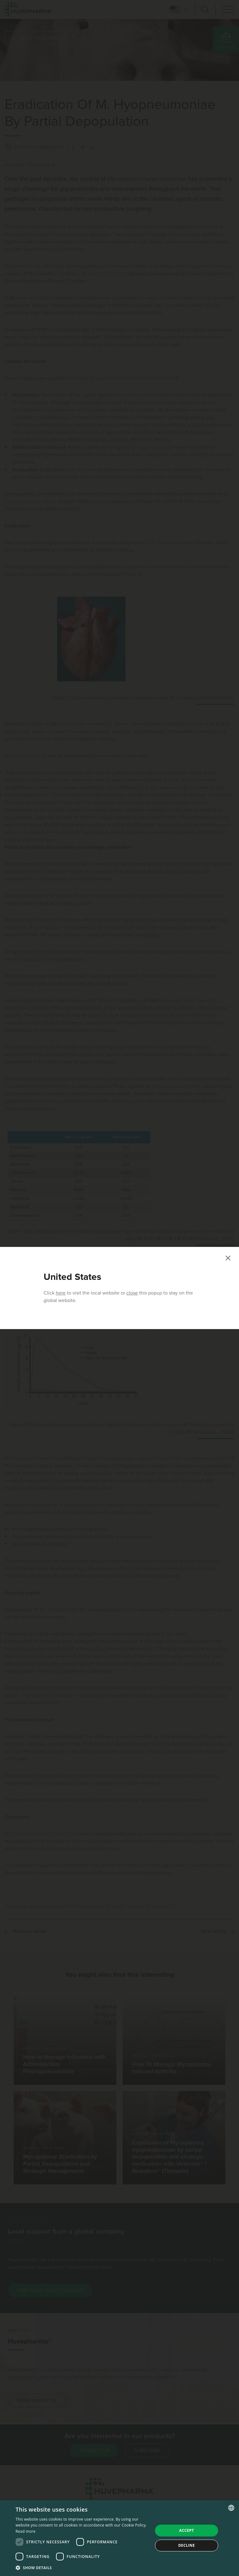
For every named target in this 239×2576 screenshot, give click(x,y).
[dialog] (119, 2538)
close (132, 1292)
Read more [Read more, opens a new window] (25, 2531)
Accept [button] (186, 2530)
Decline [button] (186, 2545)
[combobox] (231, 2508)
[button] (82, 2567)
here (61, 1292)
